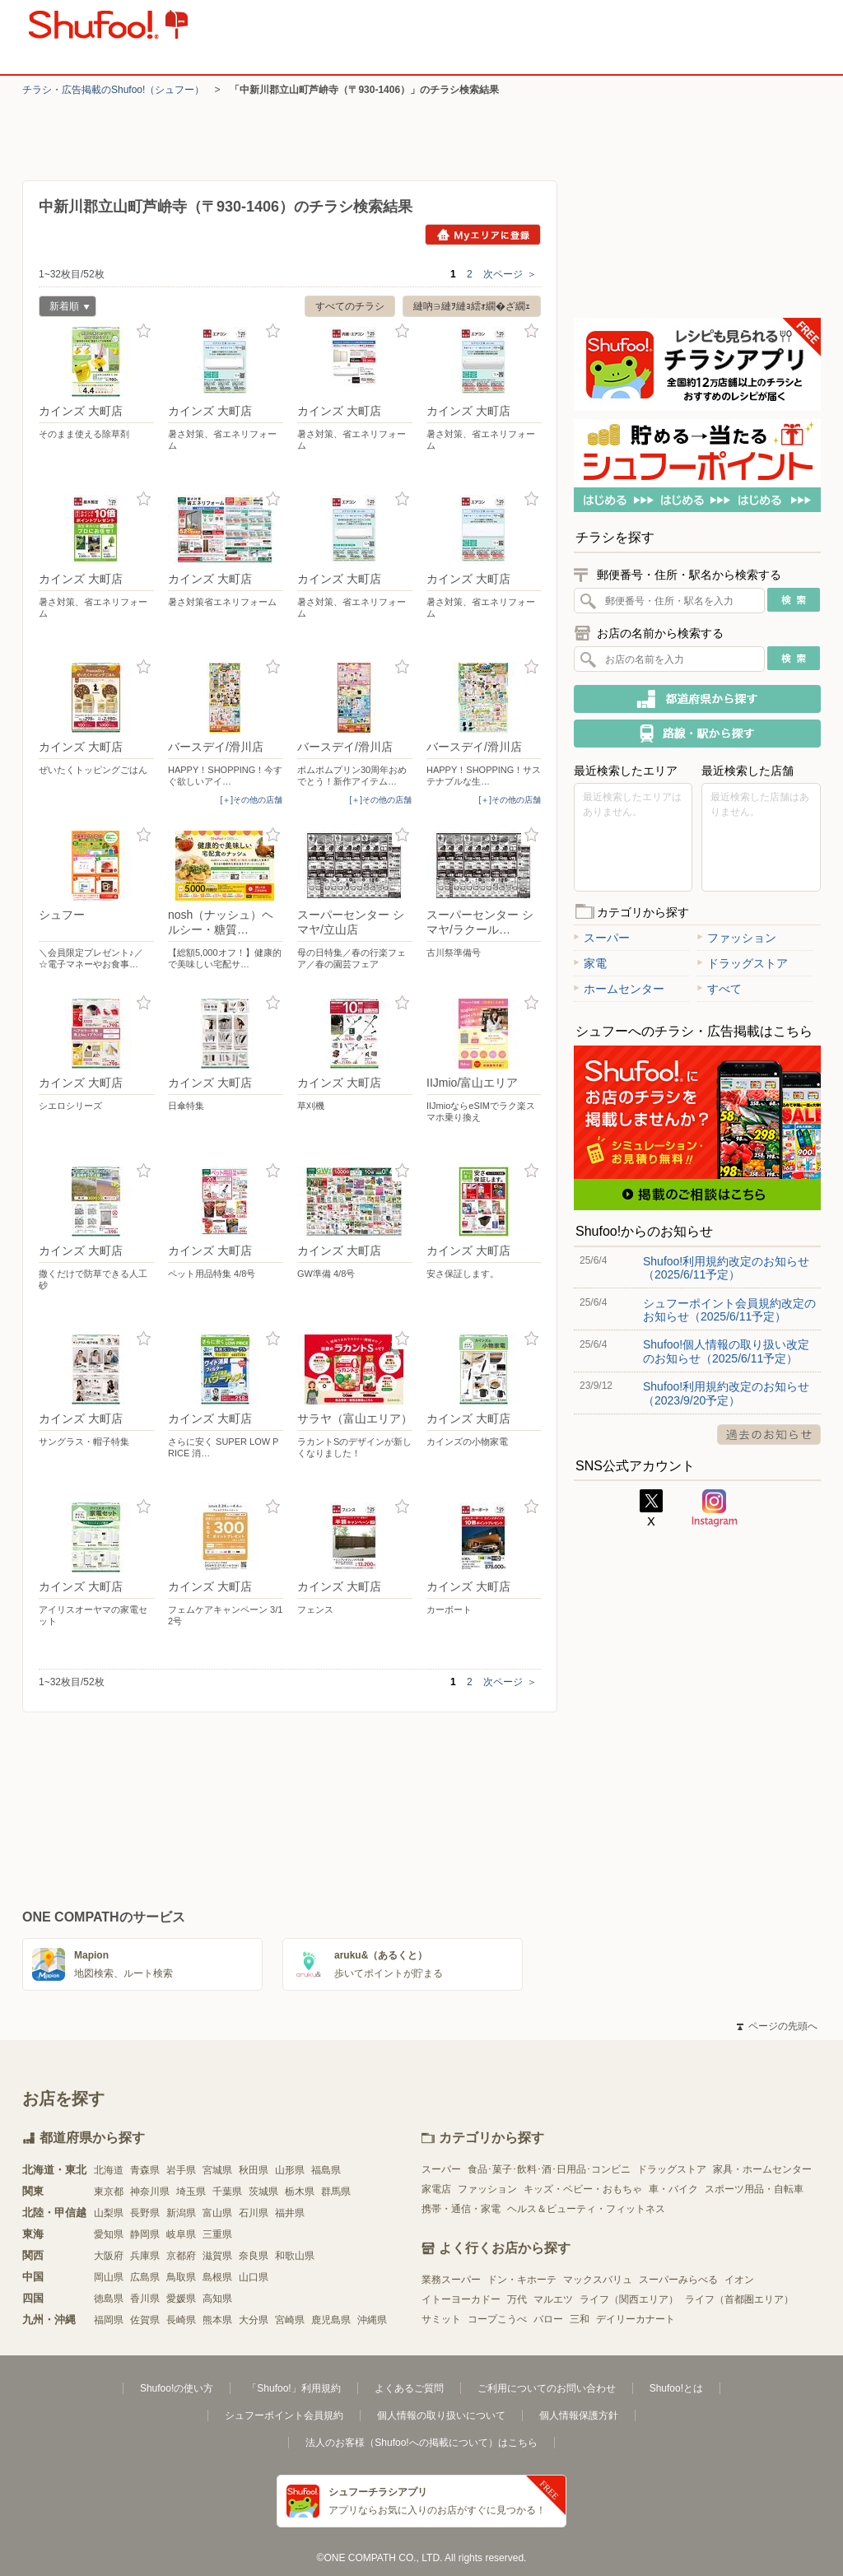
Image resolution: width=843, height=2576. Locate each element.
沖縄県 (372, 2320)
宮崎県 (290, 2320)
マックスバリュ (597, 2279)
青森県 (145, 2170)
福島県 (326, 2170)
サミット (441, 2319)
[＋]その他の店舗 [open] (251, 799)
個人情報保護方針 (578, 2415)
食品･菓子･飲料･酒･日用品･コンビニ (549, 2169)
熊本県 (217, 2320)
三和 (579, 2319)
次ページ (510, 274)
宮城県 (217, 2170)
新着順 (64, 308)
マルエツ (553, 2299)
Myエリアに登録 (483, 234)
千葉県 (227, 2191)
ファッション (736, 937)
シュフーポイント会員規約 (284, 2415)
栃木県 (299, 2191)
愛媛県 (181, 2298)
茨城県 (263, 2191)
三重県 (217, 2234)
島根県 (217, 2277)
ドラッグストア (742, 963)
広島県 (145, 2277)
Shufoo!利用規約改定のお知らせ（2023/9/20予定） (726, 1393)
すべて (719, 988)
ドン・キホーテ (522, 2279)
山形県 (290, 2170)
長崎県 (181, 2320)
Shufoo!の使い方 (176, 2388)
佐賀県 (145, 2320)
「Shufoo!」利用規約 (293, 2388)
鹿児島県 (331, 2320)
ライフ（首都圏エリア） (739, 2299)
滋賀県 (217, 2256)
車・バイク (673, 2189)
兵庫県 (145, 2256)
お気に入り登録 (143, 331)
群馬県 (336, 2191)
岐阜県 (181, 2234)
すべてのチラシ (349, 306)
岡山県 (108, 2277)
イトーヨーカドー (461, 2299)
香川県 (145, 2298)
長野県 (145, 2213)
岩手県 (181, 2170)
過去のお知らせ (769, 1434)
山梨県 (108, 2213)
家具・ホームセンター (762, 2169)
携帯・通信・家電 (461, 2209)
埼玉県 (191, 2191)
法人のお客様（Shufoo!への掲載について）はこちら (421, 2442)
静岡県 (145, 2234)
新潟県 (181, 2213)
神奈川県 (150, 2191)
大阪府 (108, 2256)
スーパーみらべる (678, 2279)
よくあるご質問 (409, 2388)
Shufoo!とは (676, 2388)
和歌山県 (294, 2256)
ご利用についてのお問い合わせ (546, 2388)
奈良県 (253, 2256)
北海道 (108, 2170)
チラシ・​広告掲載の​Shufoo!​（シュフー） (113, 89)
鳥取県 (181, 2277)
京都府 (181, 2256)
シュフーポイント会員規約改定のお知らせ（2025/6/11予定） (729, 1310)
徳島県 (108, 2298)
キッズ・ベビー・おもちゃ (583, 2189)
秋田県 (253, 2170)
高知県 (217, 2298)
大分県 (253, 2320)
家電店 (436, 2189)
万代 (517, 2299)
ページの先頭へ (777, 2026)
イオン (739, 2279)
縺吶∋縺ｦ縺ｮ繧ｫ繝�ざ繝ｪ (471, 306)
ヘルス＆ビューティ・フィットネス (586, 2209)
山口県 (253, 2277)
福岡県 (108, 2320)
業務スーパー (451, 2279)
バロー (548, 2319)
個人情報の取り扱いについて (441, 2415)
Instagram (715, 1508)
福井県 (290, 2213)
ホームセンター (619, 988)
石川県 (253, 2213)
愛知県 (108, 2234)
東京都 (108, 2191)
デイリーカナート (635, 2319)
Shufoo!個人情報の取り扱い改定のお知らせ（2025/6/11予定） (726, 1351)
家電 (590, 963)
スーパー (602, 937)
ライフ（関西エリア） (629, 2299)
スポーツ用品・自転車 (754, 2189)
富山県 (217, 2213)
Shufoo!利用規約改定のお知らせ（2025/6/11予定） (726, 1268)
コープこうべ (497, 2319)
